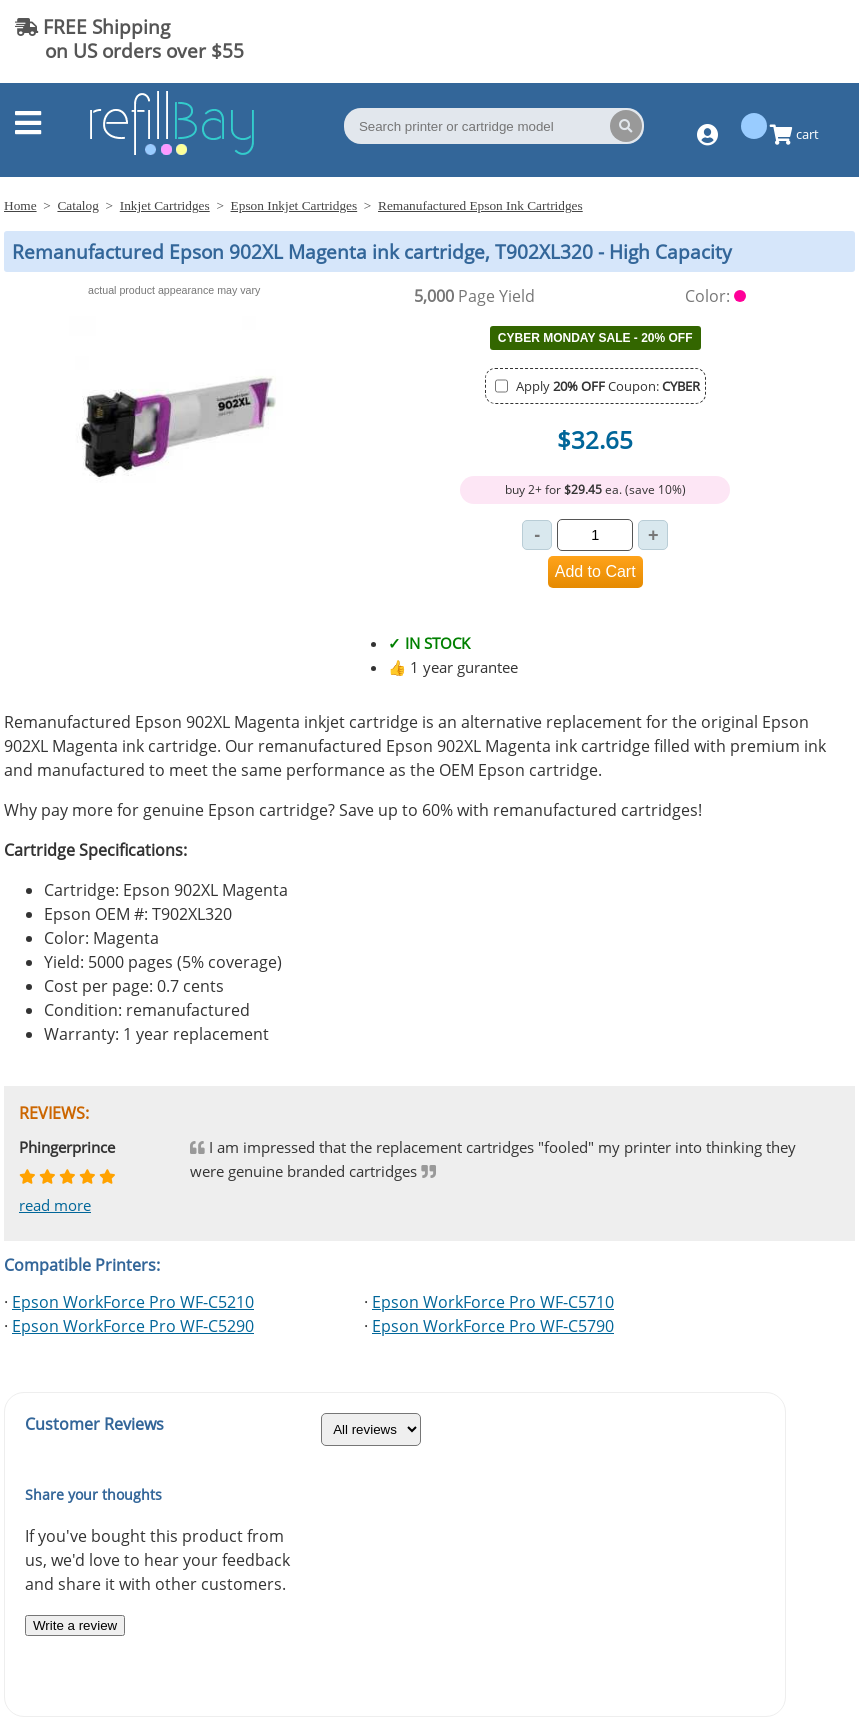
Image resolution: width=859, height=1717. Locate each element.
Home (20, 205)
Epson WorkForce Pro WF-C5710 (493, 1302)
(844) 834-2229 (763, 38)
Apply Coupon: (608, 386)
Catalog (77, 205)
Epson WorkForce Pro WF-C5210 (133, 1302)
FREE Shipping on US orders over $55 (129, 38)
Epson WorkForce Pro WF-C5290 (133, 1326)
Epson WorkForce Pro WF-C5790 (493, 1326)
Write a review (75, 1625)
